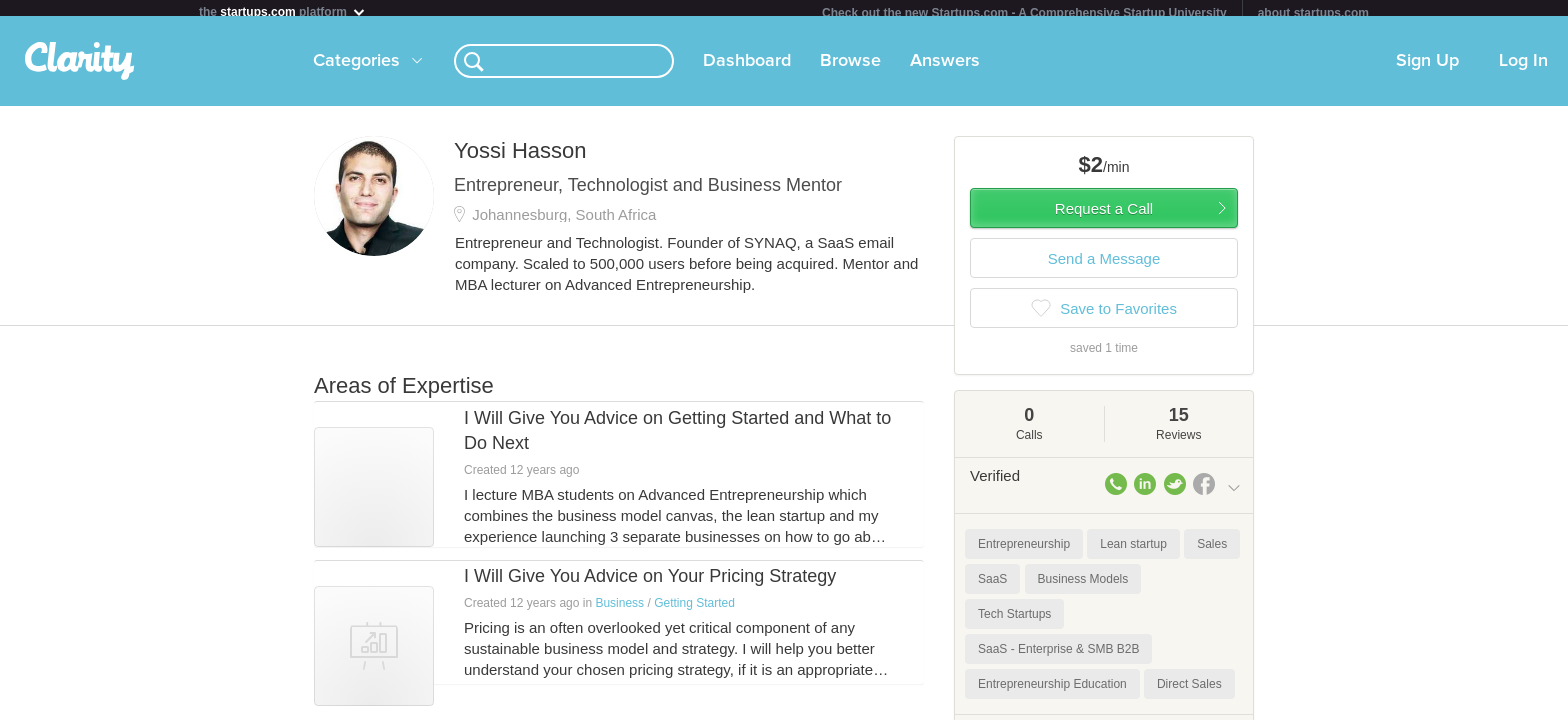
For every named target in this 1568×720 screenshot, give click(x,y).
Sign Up (1427, 69)
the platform (283, 11)
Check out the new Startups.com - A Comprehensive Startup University (1024, 13)
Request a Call (1104, 216)
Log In (1523, 69)
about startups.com (1313, 13)
